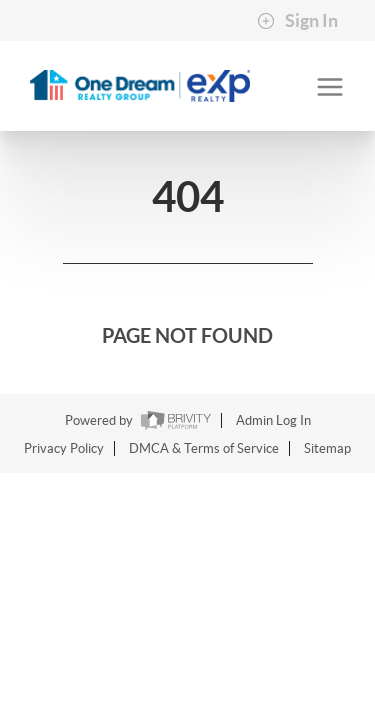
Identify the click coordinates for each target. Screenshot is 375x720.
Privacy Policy (64, 448)
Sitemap (327, 448)
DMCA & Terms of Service (204, 448)
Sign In (297, 21)
